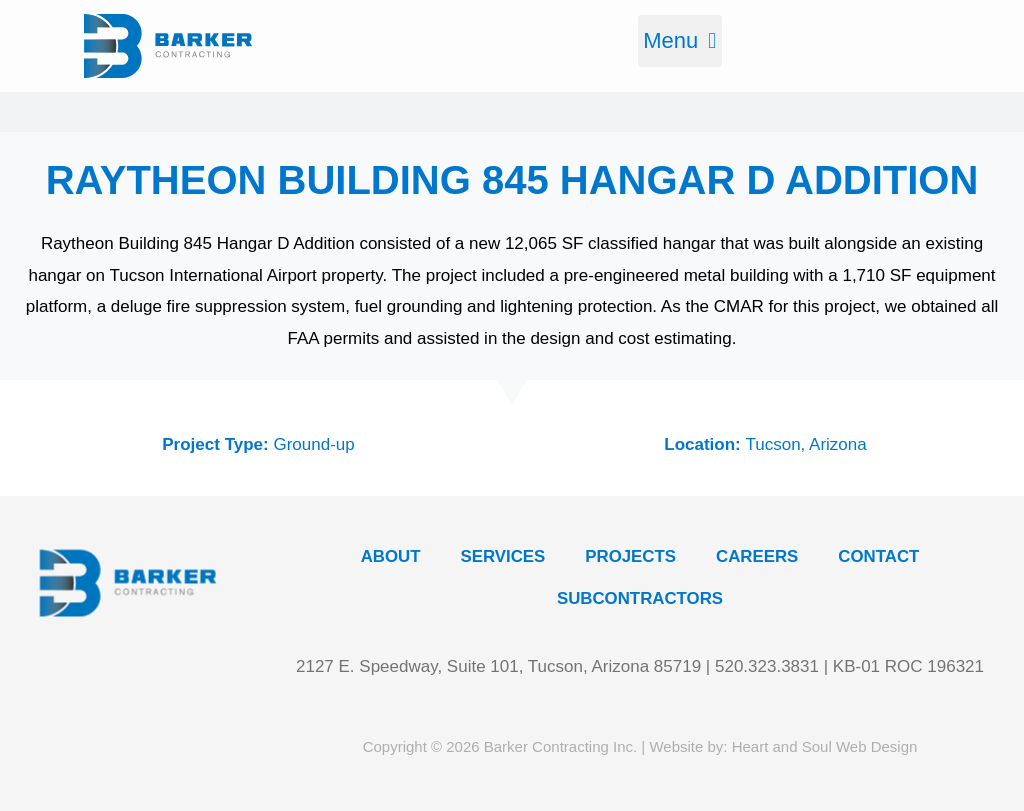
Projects (631, 557)
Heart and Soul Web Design (825, 746)
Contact (881, 557)
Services (502, 557)
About (389, 557)
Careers (757, 557)
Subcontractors (640, 600)
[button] (680, 41)
